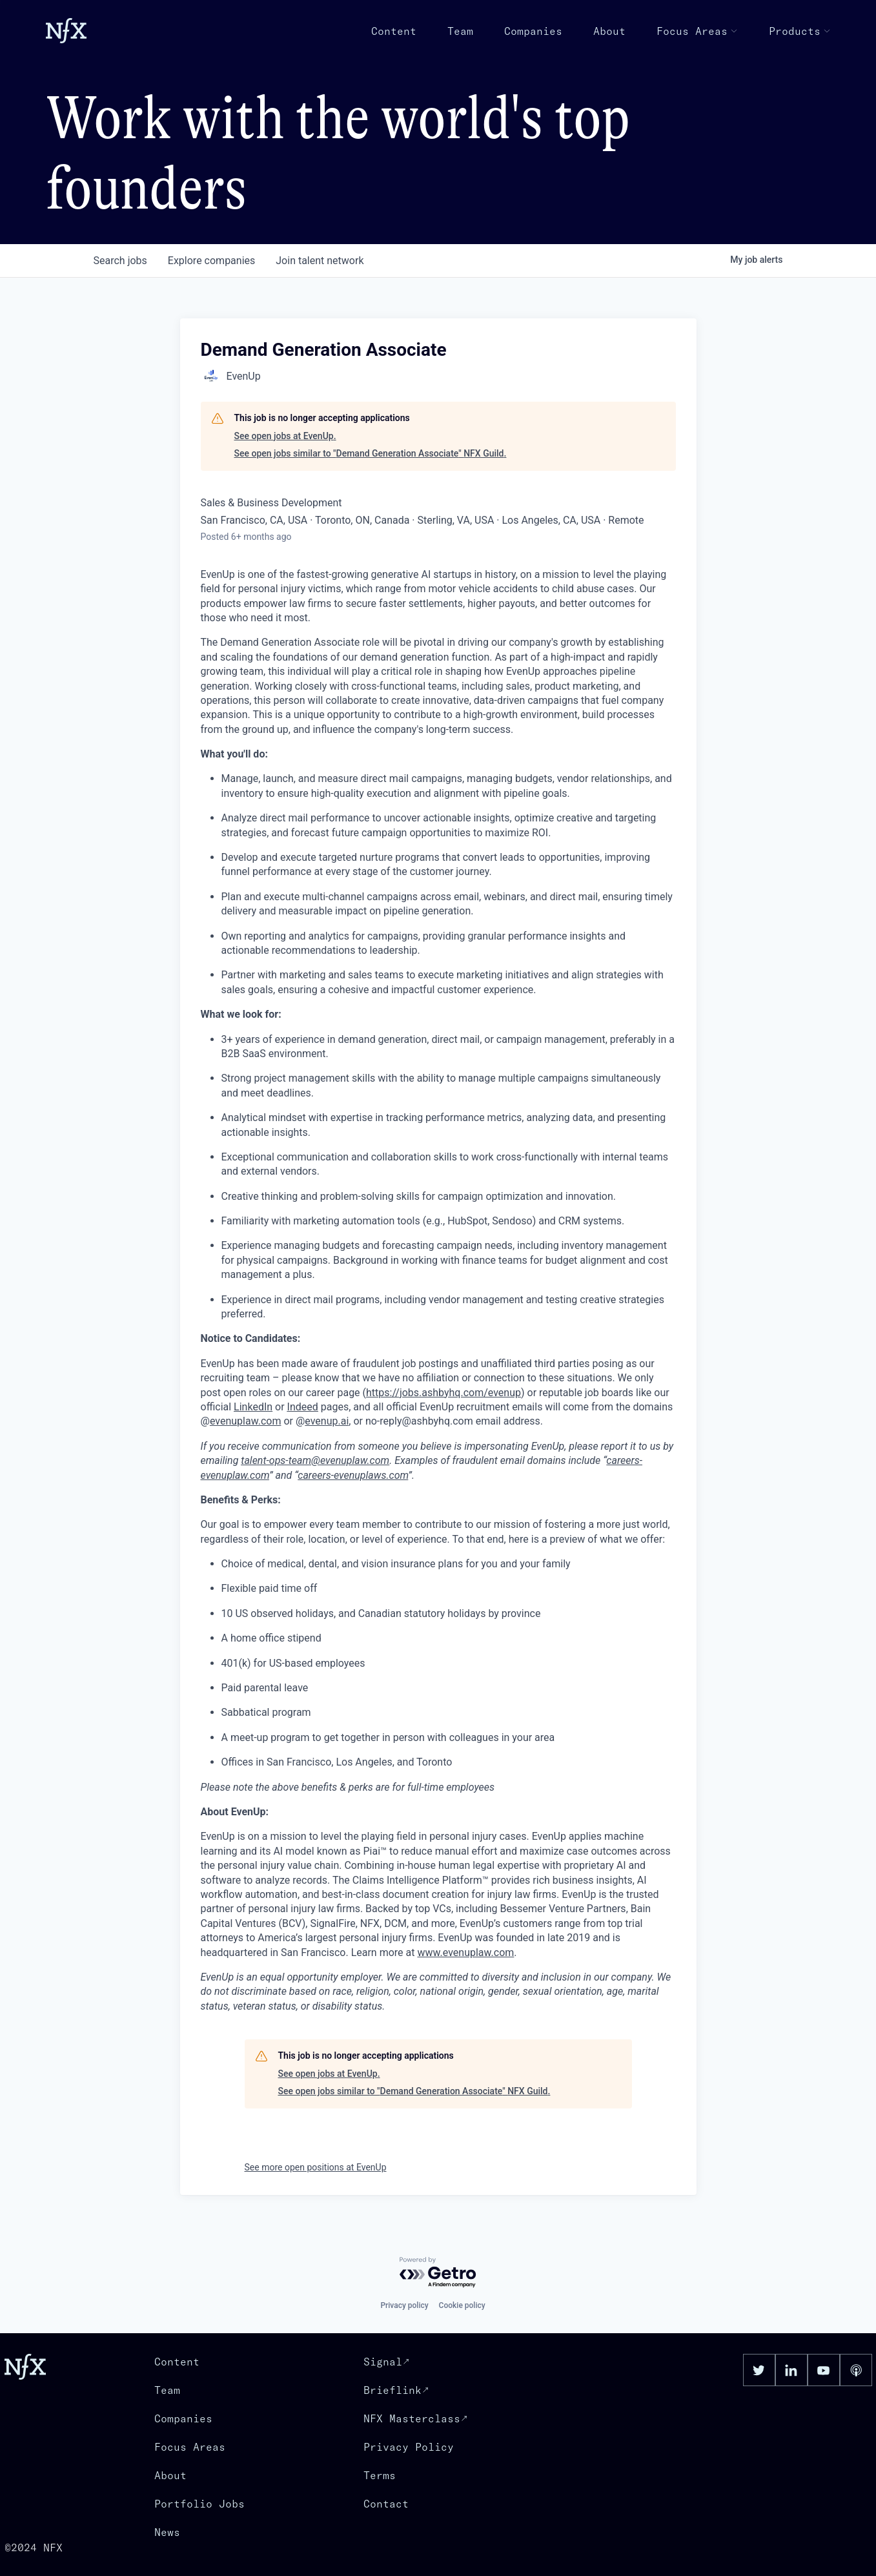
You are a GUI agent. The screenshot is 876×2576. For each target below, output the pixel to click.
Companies (533, 31)
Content (393, 31)
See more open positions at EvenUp (316, 2167)
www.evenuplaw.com (465, 1952)
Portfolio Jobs (199, 2503)
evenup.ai (327, 1421)
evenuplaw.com (245, 1421)
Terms (379, 2475)
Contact (386, 2503)
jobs (120, 260)
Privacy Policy (408, 2446)
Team (460, 31)
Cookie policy (462, 2305)
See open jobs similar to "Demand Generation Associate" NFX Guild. (370, 453)
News (167, 2532)
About (609, 31)
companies (211, 260)
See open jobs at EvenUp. (285, 436)
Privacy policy (404, 2305)
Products (800, 31)
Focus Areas (697, 31)
